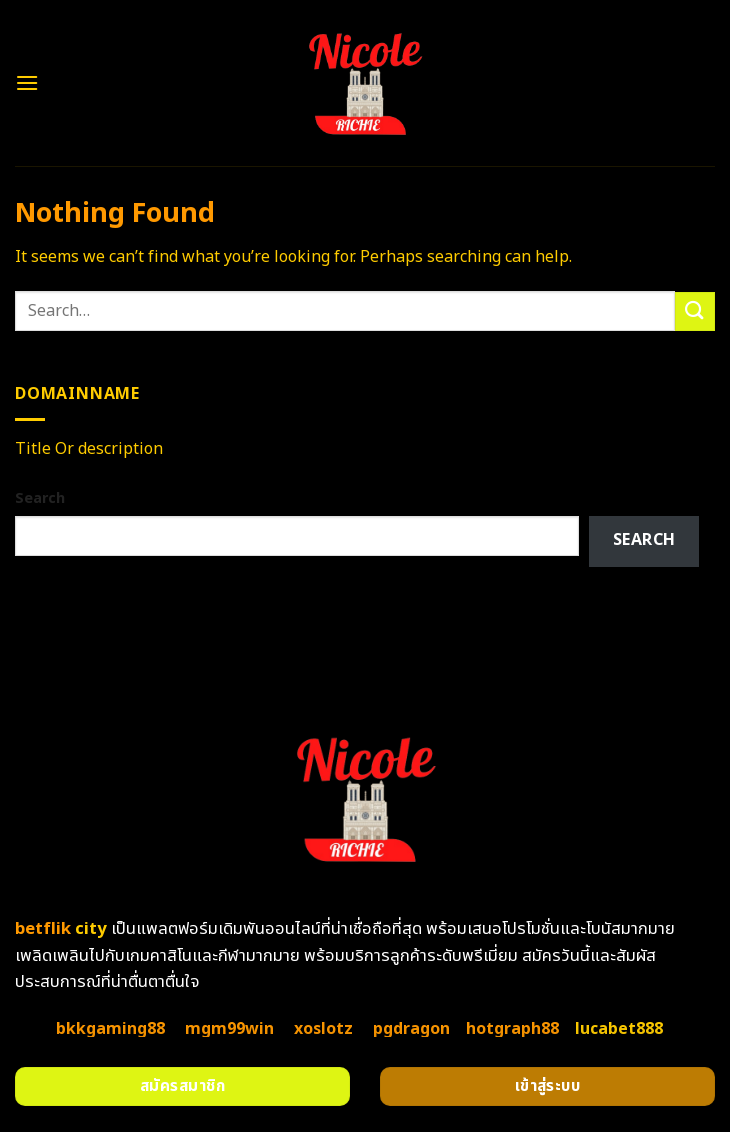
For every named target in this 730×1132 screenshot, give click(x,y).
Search (40, 498)
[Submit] (695, 311)
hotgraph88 (512, 1029)
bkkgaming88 (110, 1029)
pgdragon (411, 1029)
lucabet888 (619, 1029)
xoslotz (323, 1029)
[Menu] (27, 82)
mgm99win (229, 1029)
